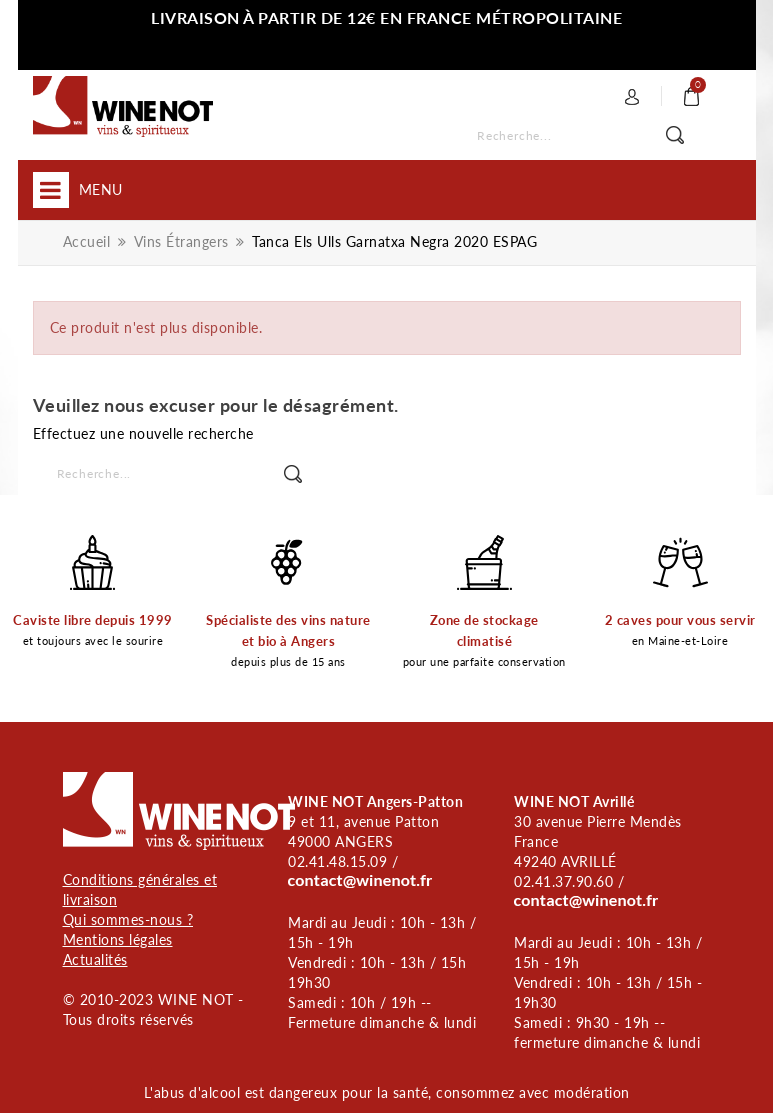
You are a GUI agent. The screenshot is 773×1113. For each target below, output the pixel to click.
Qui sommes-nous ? (128, 919)
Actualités (95, 959)
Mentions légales (118, 939)
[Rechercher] (593, 136)
